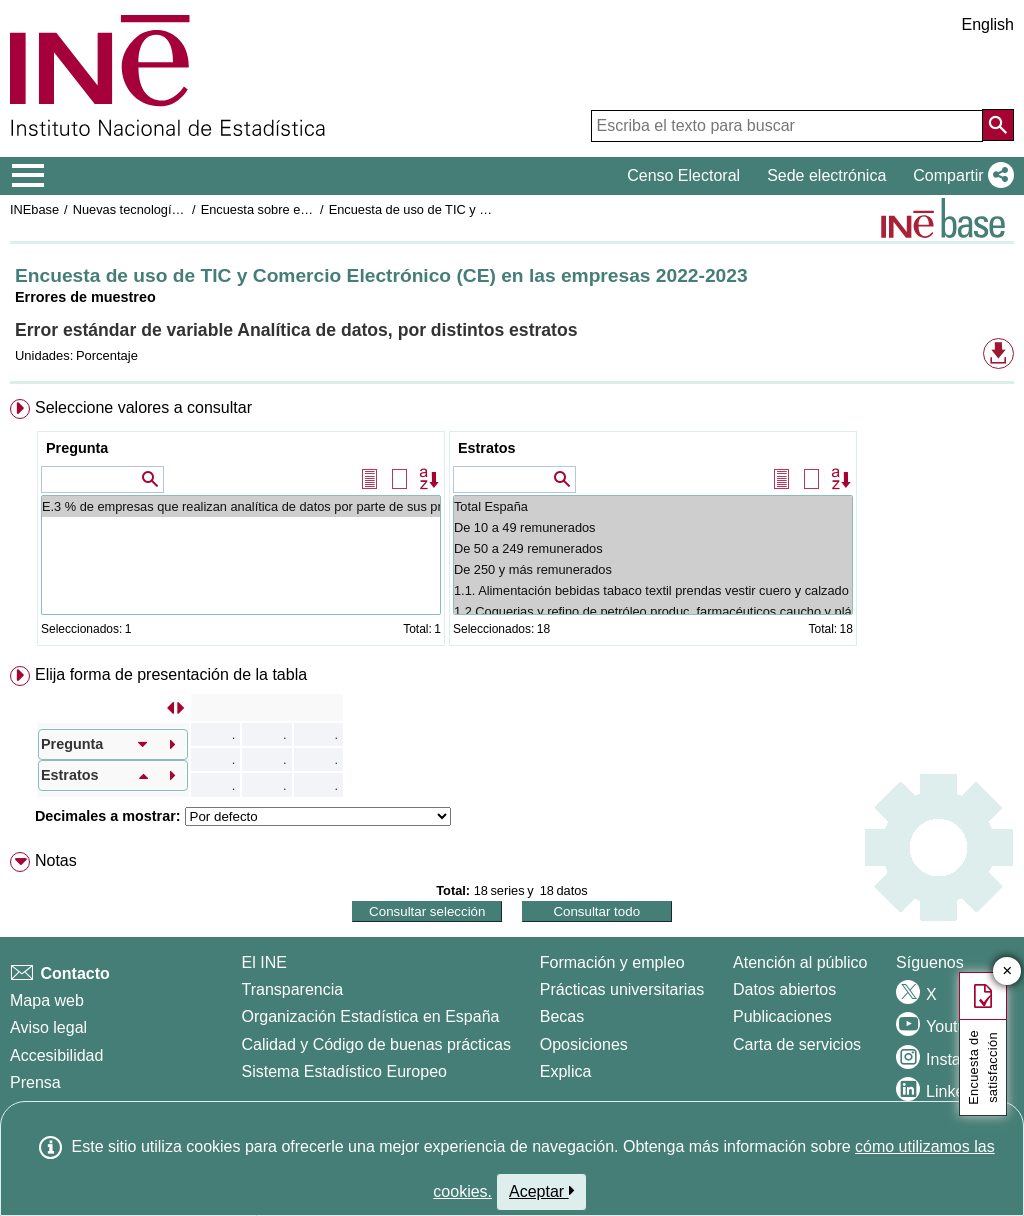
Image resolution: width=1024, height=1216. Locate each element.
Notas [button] (56, 860)
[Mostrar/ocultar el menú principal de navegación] (28, 176)
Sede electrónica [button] (826, 175)
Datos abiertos (784, 989)
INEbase (34, 209)
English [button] (988, 24)
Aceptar (541, 1191)
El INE (264, 962)
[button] (959, 176)
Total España (653, 506)
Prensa (35, 1082)
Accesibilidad (56, 1055)
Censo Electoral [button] (683, 175)
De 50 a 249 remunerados (653, 548)
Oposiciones (584, 1044)
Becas (562, 1016)
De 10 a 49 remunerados (653, 527)
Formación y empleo (612, 962)
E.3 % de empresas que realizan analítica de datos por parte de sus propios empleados (241, 506)
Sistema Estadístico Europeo (344, 1071)
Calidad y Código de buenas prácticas (377, 1044)
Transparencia (293, 989)
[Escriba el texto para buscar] (787, 126)
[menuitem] (512, 526)
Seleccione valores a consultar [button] (143, 407)
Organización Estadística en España (371, 1016)
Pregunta (77, 448)
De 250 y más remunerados (653, 569)
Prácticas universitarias (622, 989)
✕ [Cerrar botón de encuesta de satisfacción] (1007, 971)
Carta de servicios (797, 1044)
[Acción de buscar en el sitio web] (998, 125)
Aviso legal (48, 1027)
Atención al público (800, 962)
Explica (566, 1071)
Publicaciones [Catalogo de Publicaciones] (782, 1016)
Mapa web (47, 1000)
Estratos (487, 448)
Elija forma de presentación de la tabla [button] (171, 674)
